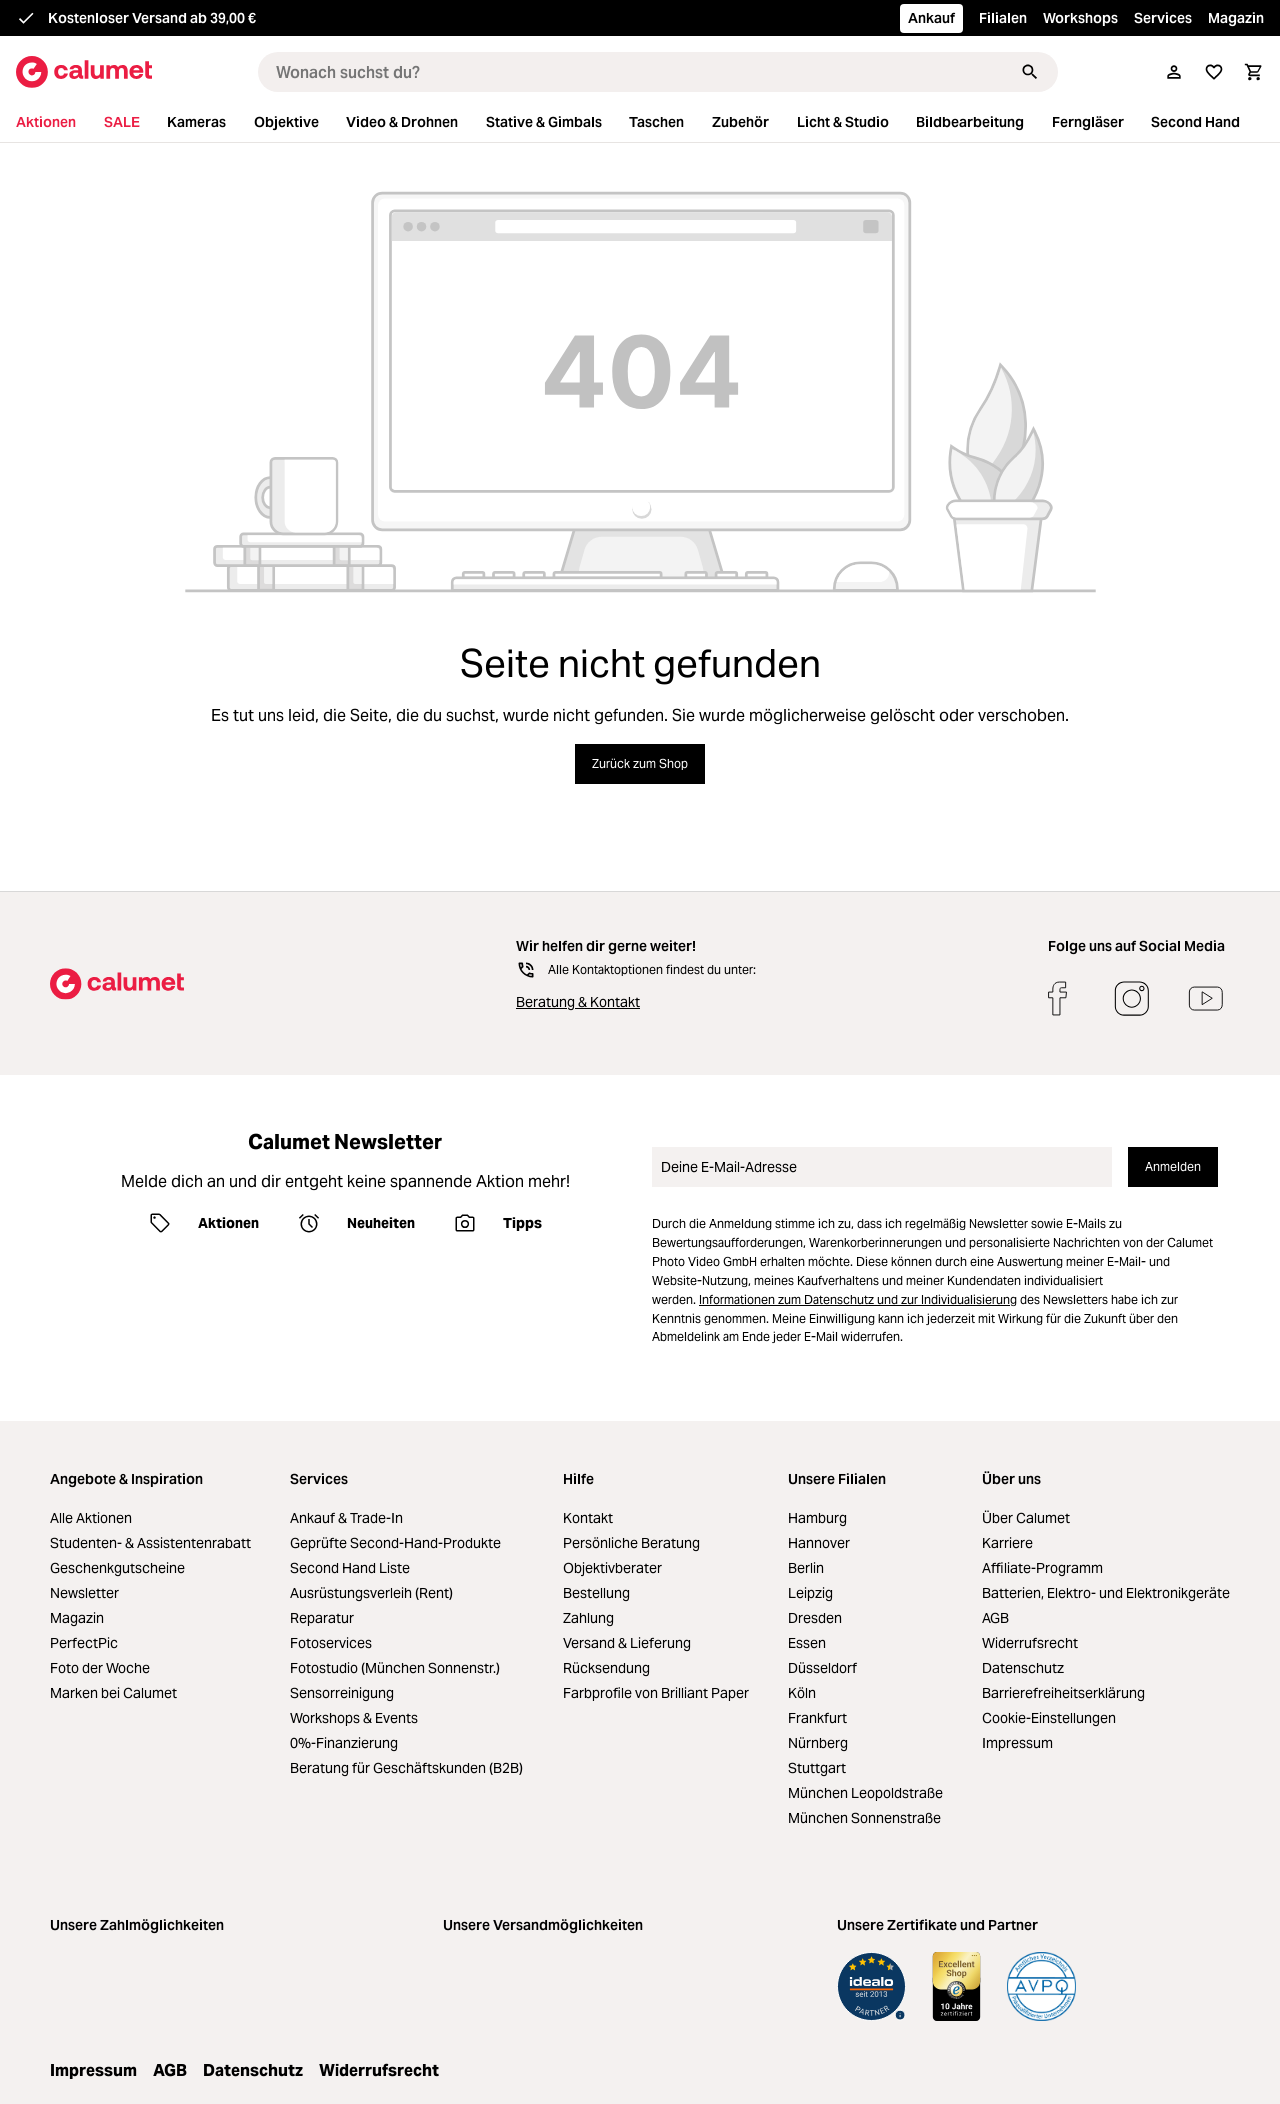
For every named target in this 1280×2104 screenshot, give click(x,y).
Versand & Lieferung (627, 1643)
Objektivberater (612, 1568)
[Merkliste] (1214, 72)
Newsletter (84, 1593)
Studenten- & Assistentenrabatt (150, 1543)
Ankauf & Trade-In (346, 1518)
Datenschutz (1023, 1668)
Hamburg (817, 1518)
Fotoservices (331, 1643)
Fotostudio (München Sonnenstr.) (395, 1668)
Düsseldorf (822, 1668)
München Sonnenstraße (864, 1818)
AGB (995, 1618)
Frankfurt (817, 1718)
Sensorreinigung (342, 1693)
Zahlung (588, 1618)
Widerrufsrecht (1030, 1643)
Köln (802, 1693)
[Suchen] (1030, 72)
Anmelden (1173, 1166)
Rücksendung (606, 1668)
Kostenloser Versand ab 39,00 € (152, 18)
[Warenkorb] (1254, 72)
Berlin (806, 1568)
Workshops (1080, 18)
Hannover (819, 1543)
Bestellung (596, 1593)
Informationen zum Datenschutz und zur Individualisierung (858, 1299)
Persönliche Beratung (631, 1543)
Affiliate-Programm (1042, 1568)
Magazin (1236, 18)
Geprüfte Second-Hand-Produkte (395, 1543)
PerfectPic (84, 1643)
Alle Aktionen (91, 1518)
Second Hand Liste (350, 1568)
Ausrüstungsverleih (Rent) (371, 1593)
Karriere (1007, 1543)
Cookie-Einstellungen (1049, 1718)
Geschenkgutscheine (117, 1568)
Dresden (815, 1618)
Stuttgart (817, 1768)
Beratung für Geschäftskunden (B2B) (406, 1768)
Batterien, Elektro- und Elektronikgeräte (1106, 1593)
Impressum (1017, 1743)
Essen (807, 1643)
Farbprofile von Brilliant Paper (656, 1693)
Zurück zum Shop (640, 763)
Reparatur (322, 1618)
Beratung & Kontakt (578, 1002)
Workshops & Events (354, 1718)
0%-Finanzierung (344, 1743)
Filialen (1003, 18)
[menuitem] (58, 122)
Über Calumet (1026, 1518)
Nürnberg (818, 1743)
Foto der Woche (100, 1668)
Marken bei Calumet (113, 1693)
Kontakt (588, 1518)
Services (1163, 18)
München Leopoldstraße (865, 1793)
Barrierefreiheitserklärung (1063, 1693)
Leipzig (810, 1593)
